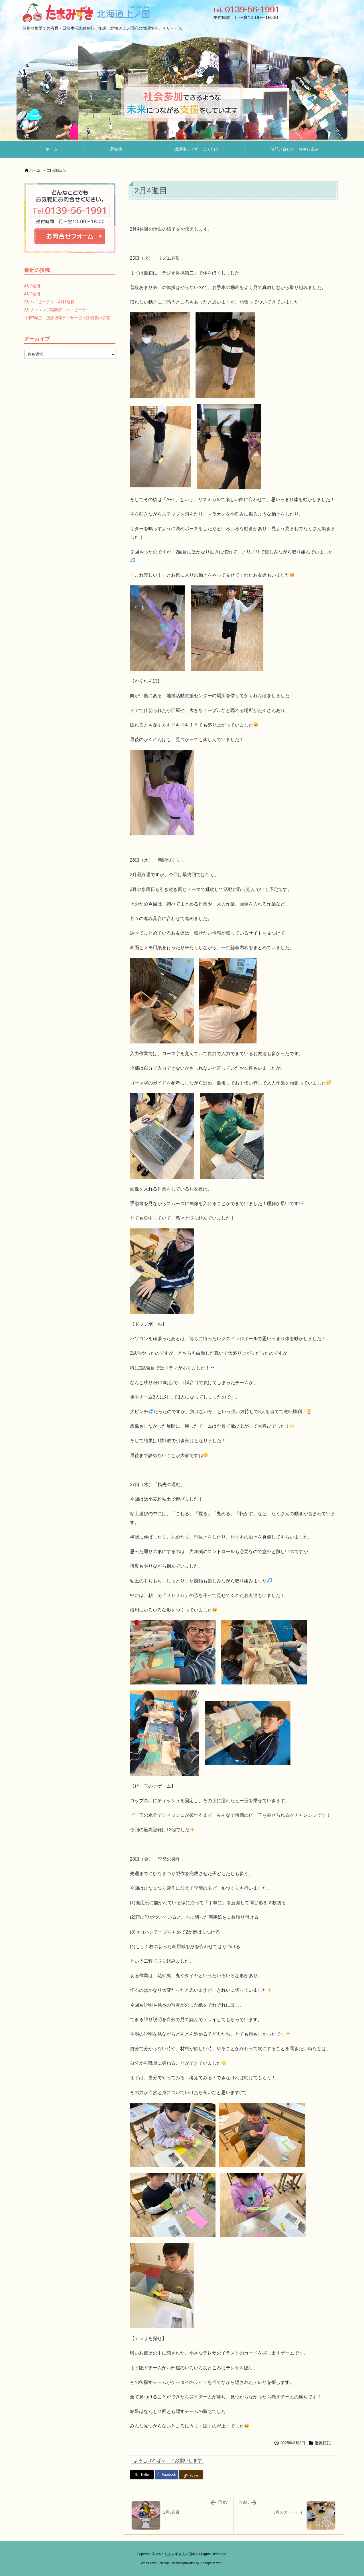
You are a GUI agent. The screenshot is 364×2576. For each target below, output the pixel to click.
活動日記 (59, 170)
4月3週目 (32, 286)
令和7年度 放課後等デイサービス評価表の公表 (67, 318)
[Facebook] (166, 2474)
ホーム (34, 170)
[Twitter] (142, 2474)
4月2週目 (32, 294)
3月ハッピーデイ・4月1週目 (49, 302)
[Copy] (191, 2474)
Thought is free (211, 2563)
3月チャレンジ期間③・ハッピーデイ (57, 310)
